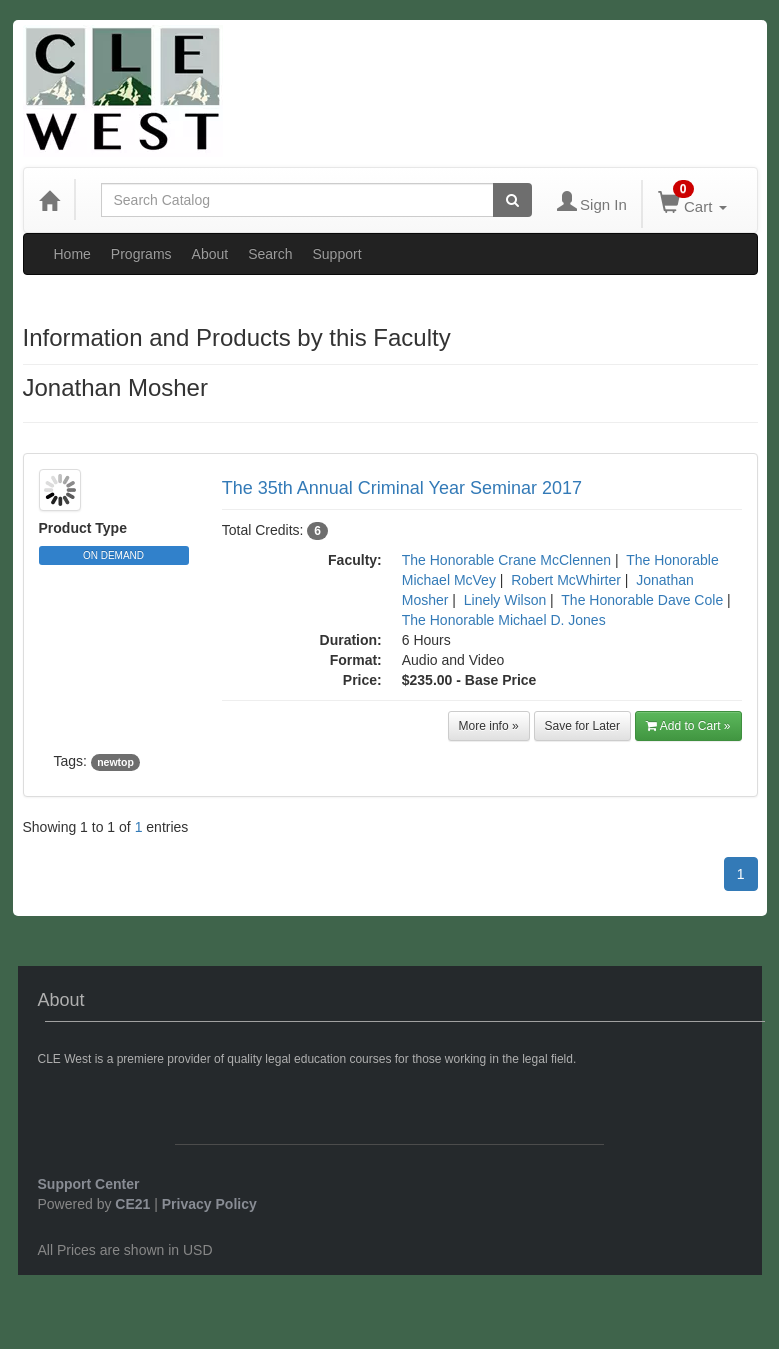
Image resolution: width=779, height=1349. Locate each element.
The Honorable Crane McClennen (506, 560)
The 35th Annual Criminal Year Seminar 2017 (402, 488)
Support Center (89, 1184)
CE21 (132, 1204)
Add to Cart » (688, 726)
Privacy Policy (209, 1204)
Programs (141, 254)
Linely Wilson (505, 600)
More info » (489, 726)
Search (270, 254)
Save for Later (582, 726)
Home (72, 254)
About (210, 254)
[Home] (49, 200)
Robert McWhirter (566, 580)
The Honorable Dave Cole (642, 600)
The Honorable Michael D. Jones (504, 620)
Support (337, 254)
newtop (115, 762)
